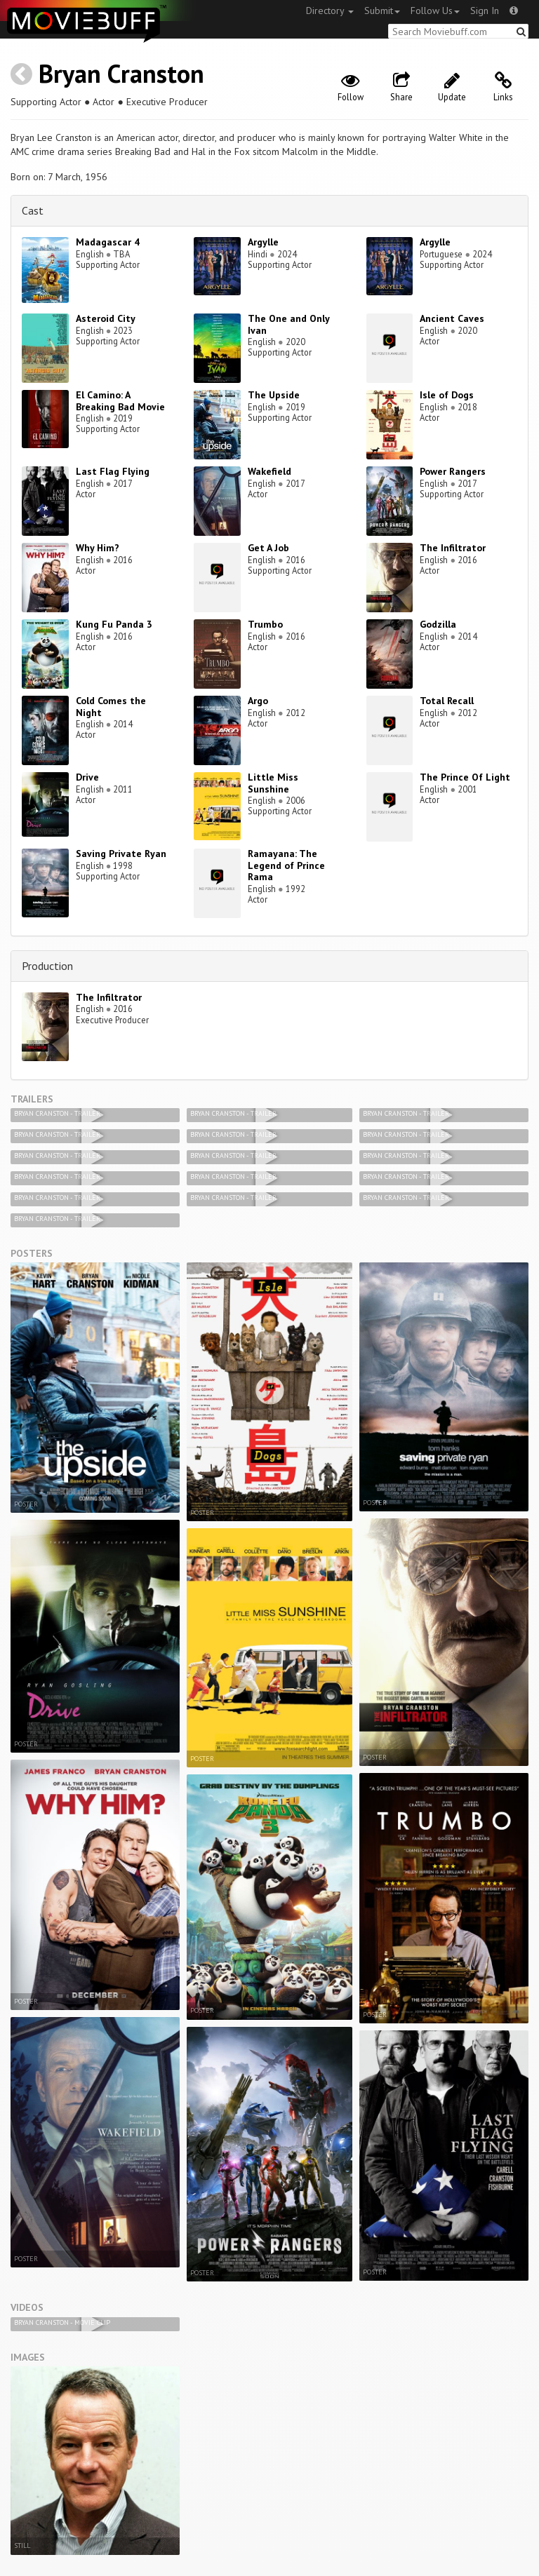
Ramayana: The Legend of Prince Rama (286, 865)
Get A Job (268, 547)
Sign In (484, 10)
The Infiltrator (453, 547)
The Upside (274, 395)
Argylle (263, 242)
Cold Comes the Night (111, 706)
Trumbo (265, 624)
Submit (382, 10)
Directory (330, 10)
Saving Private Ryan (121, 853)
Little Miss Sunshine (273, 783)
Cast (33, 210)
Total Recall (447, 700)
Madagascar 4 (108, 242)
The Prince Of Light (465, 777)
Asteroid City (105, 318)
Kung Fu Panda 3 (114, 624)
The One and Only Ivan (288, 324)
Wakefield (269, 471)
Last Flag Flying (112, 471)
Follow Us (435, 10)
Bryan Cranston (121, 73)
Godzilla (438, 624)
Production (47, 966)
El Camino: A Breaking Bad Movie (120, 401)
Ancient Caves (452, 318)
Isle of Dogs (447, 395)
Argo (258, 700)
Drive (87, 777)
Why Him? (97, 547)
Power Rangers (453, 471)
